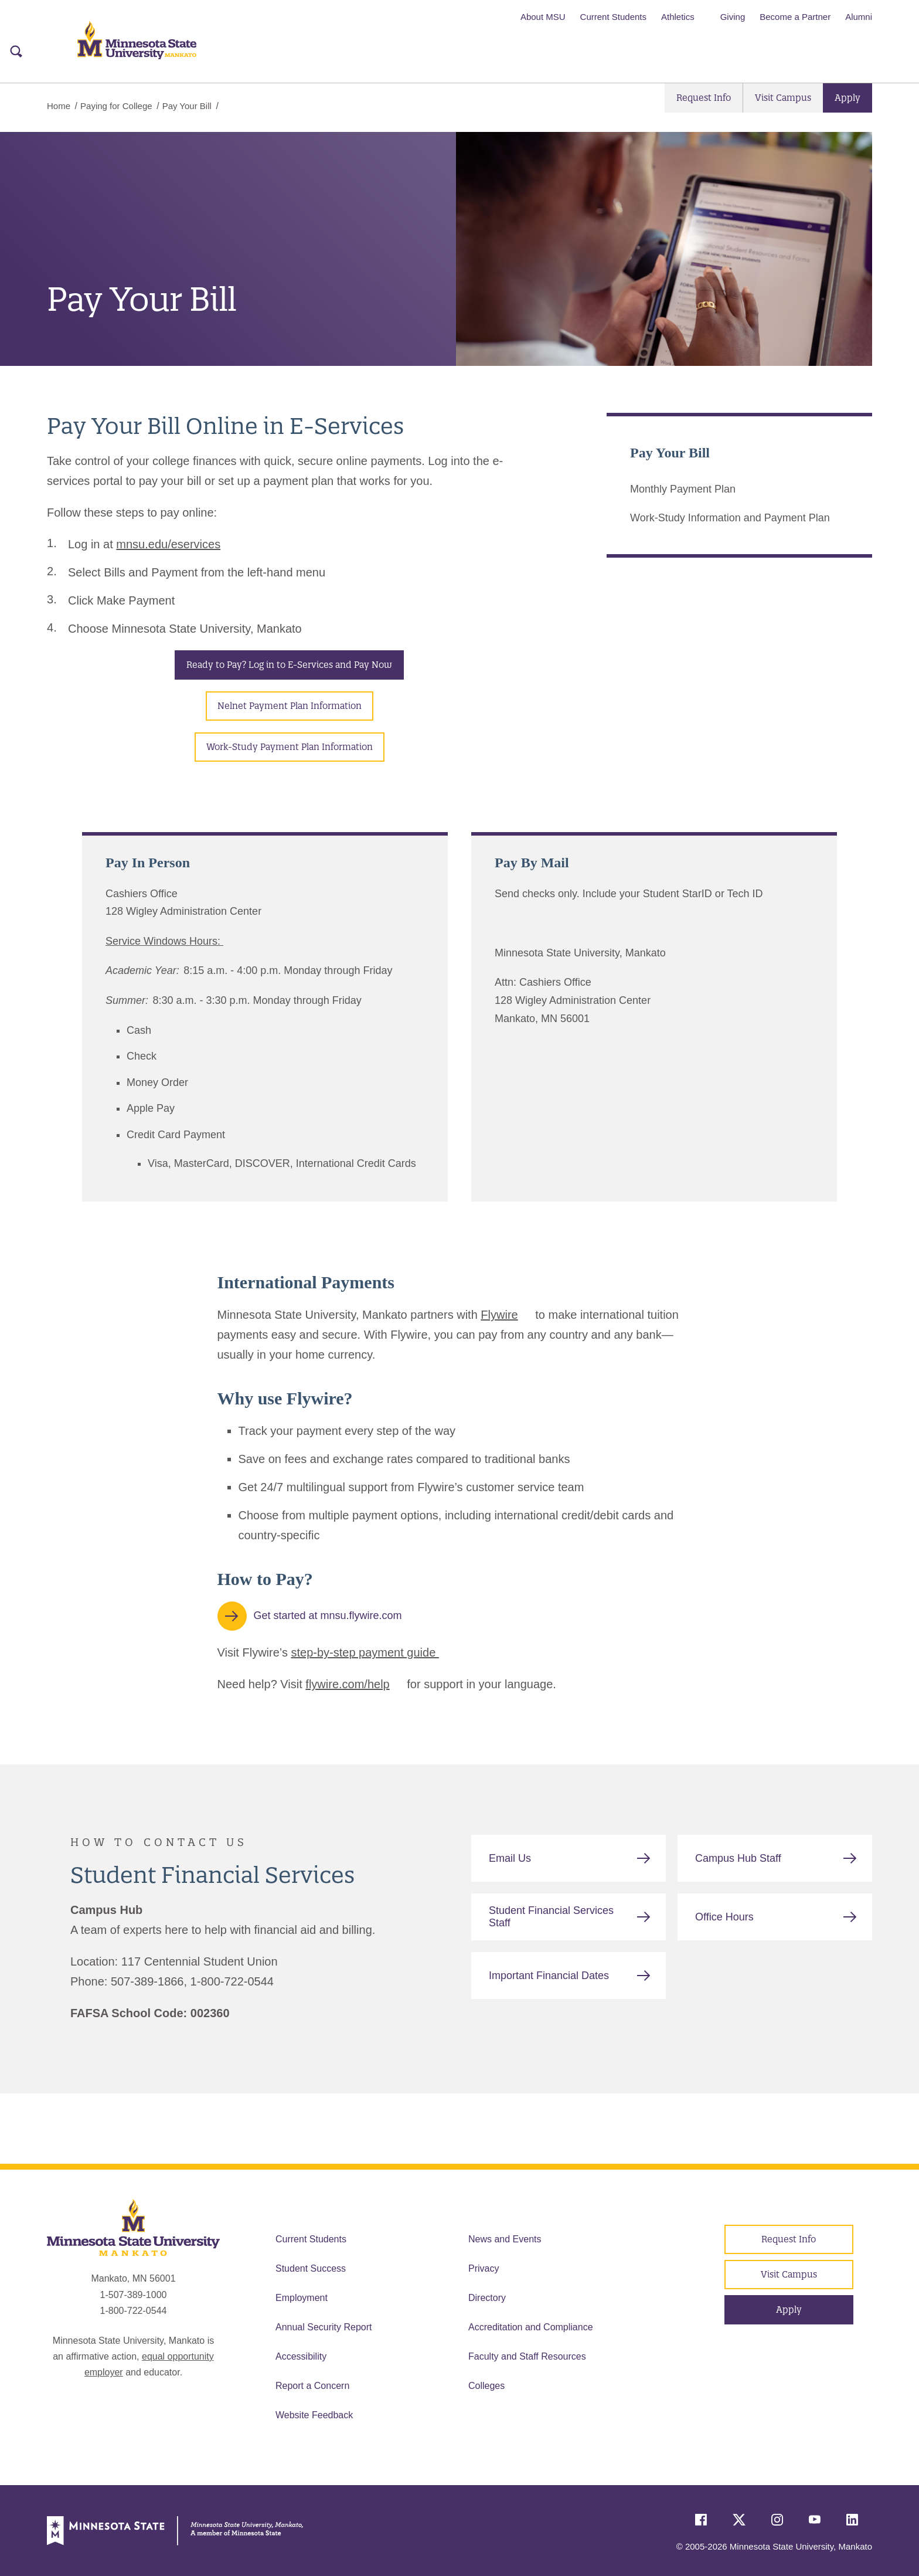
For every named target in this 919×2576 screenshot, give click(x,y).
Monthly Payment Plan (683, 489)
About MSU (543, 17)
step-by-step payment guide (364, 1652)
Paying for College (116, 106)
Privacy (483, 2268)
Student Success (310, 2268)
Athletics (678, 17)
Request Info (703, 97)
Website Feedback (314, 2415)
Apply (847, 97)
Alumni (858, 17)
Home (58, 106)
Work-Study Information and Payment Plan (730, 518)
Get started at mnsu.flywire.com (328, 1615)
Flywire (499, 1314)
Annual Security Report (323, 2327)
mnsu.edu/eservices (168, 544)
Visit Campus (783, 97)
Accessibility (300, 2356)
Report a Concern (312, 2386)
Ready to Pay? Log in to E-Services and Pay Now (289, 664)
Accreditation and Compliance (530, 2327)
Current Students (613, 17)
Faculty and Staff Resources (527, 2356)
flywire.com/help (347, 1684)
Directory (487, 2298)
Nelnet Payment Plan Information (289, 705)
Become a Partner (795, 17)
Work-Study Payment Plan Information (289, 746)
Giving (733, 17)
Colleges (486, 2386)
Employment (301, 2298)
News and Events (505, 2239)
